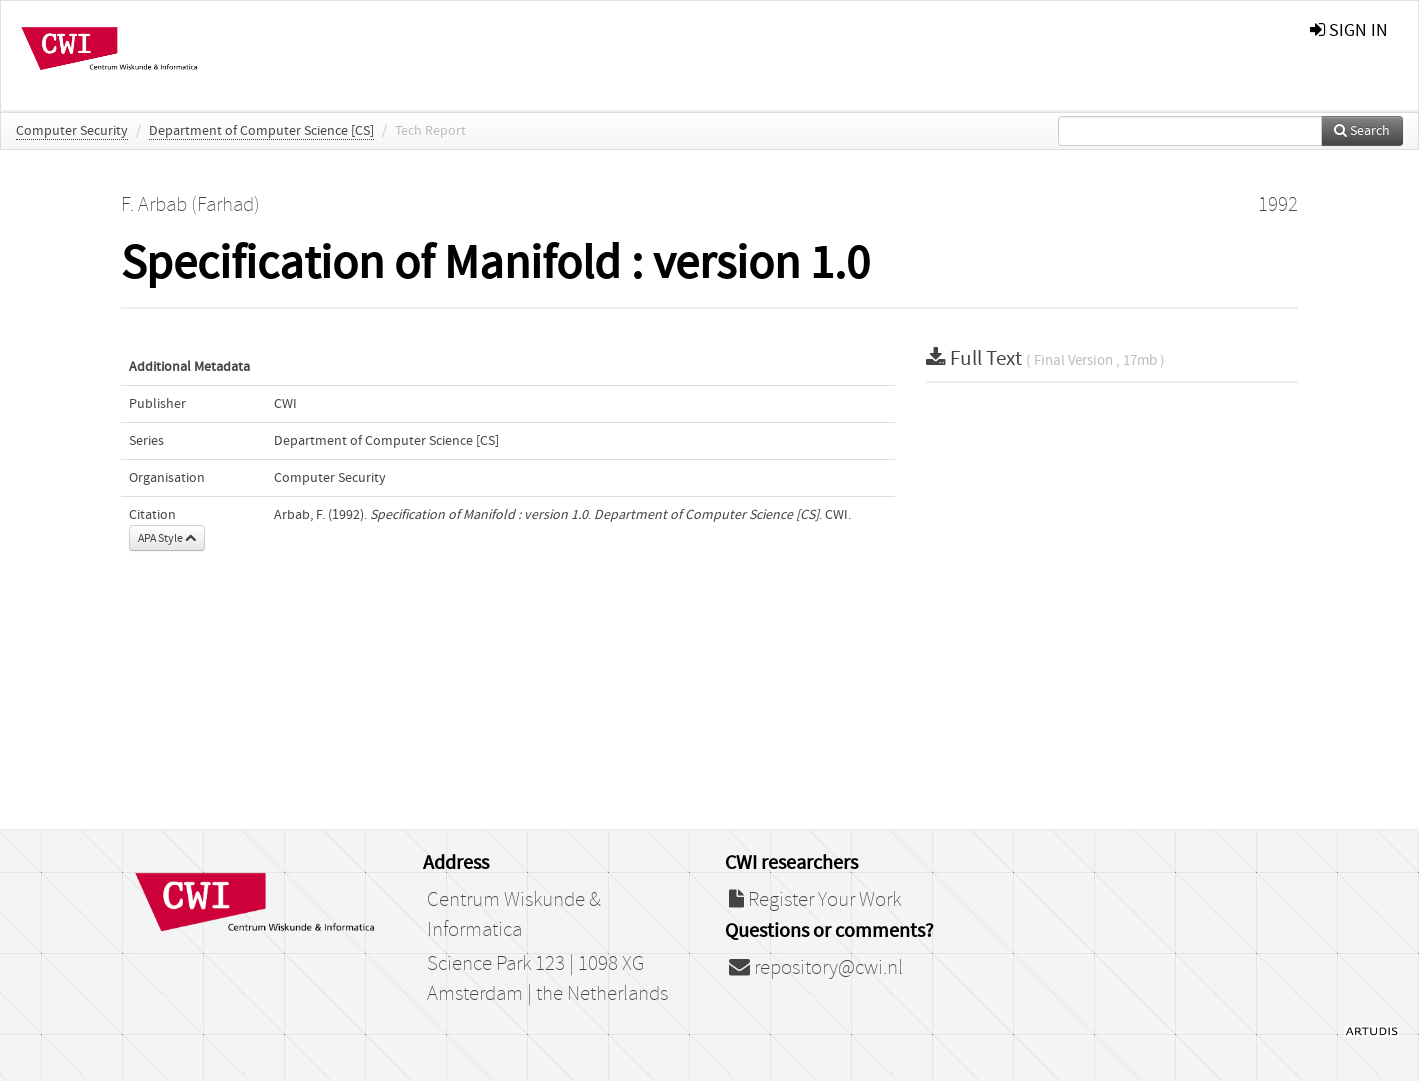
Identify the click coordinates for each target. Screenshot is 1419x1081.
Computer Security (72, 131)
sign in (1349, 30)
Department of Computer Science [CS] (261, 131)
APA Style (167, 538)
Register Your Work (815, 900)
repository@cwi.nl (816, 968)
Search (1362, 131)
